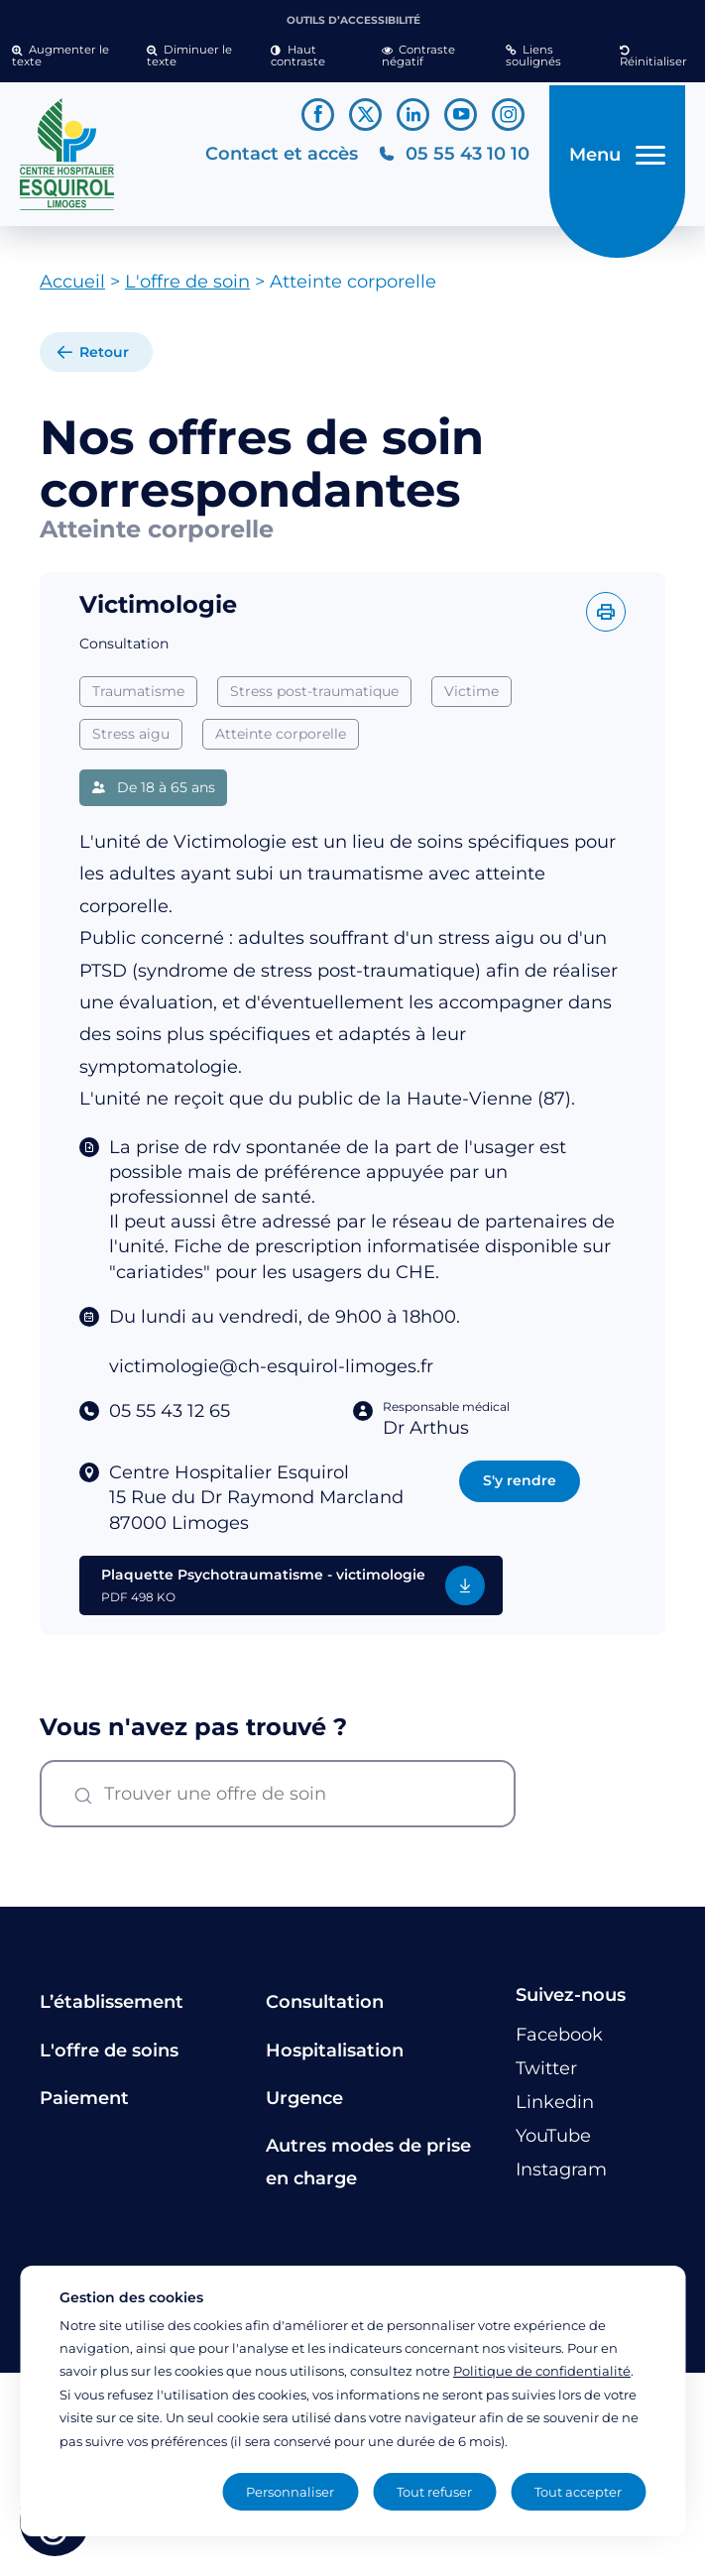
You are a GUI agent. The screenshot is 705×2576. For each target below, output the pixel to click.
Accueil (72, 289)
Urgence (304, 2105)
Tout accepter (578, 2492)
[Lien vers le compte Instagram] (508, 114)
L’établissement (111, 2010)
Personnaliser (290, 2492)
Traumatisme (138, 699)
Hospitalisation (335, 2057)
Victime (471, 699)
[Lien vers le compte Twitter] (365, 114)
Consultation (325, 2010)
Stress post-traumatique (314, 699)
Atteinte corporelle (280, 742)
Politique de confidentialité (542, 2371)
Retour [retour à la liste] (104, 360)
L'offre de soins (109, 2057)
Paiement (84, 2105)
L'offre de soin (187, 289)
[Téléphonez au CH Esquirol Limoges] (448, 158)
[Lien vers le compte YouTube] (460, 114)
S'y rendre (519, 1488)
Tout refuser (434, 2492)
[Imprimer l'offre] (606, 620)
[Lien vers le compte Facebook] (317, 114)
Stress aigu (131, 742)
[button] (67, 56)
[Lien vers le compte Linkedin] (413, 114)
